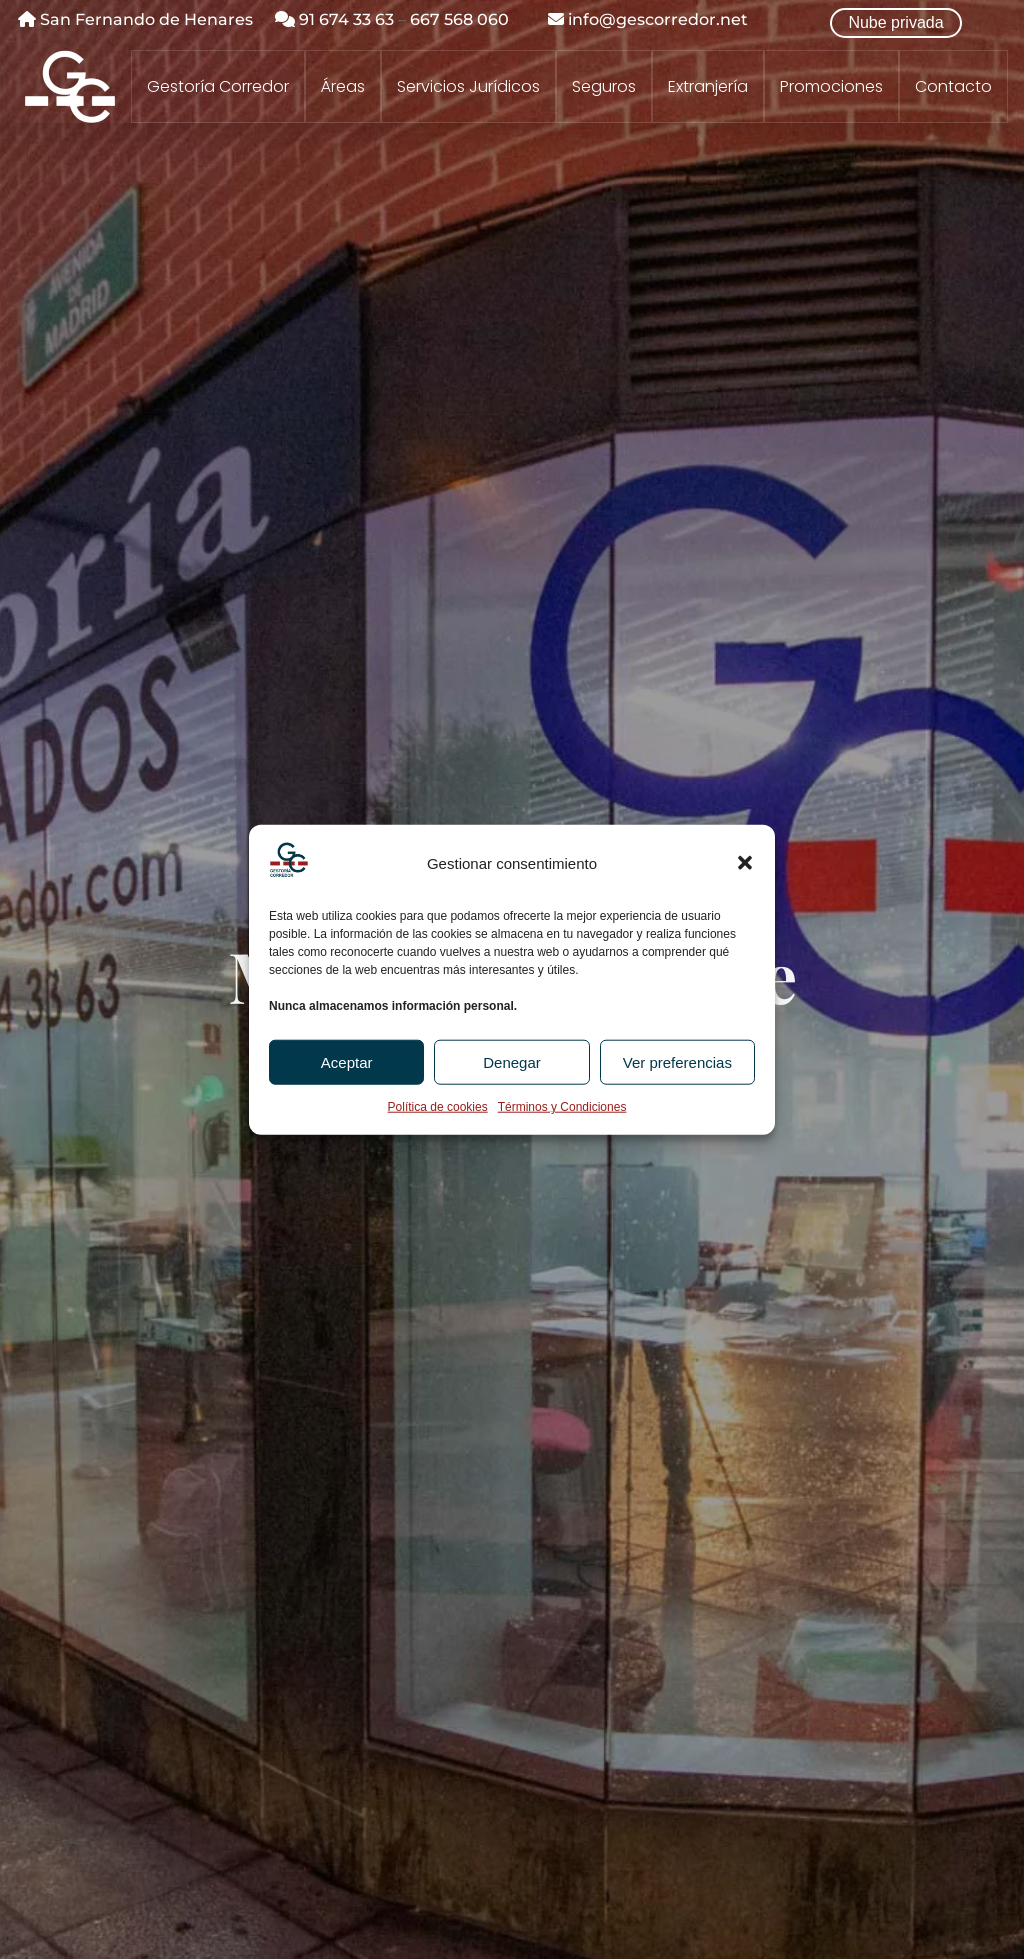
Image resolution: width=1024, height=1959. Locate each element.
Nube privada (895, 22)
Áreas (343, 87)
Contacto (953, 87)
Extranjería (708, 87)
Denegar (512, 1062)
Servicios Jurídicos (468, 87)
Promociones (831, 87)
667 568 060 (459, 19)
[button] (745, 863)
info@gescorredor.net (648, 19)
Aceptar (347, 1062)
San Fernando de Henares (135, 19)
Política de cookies (438, 1107)
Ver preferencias (677, 1062)
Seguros (604, 87)
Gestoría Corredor (218, 87)
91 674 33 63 (334, 19)
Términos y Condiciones (562, 1107)
